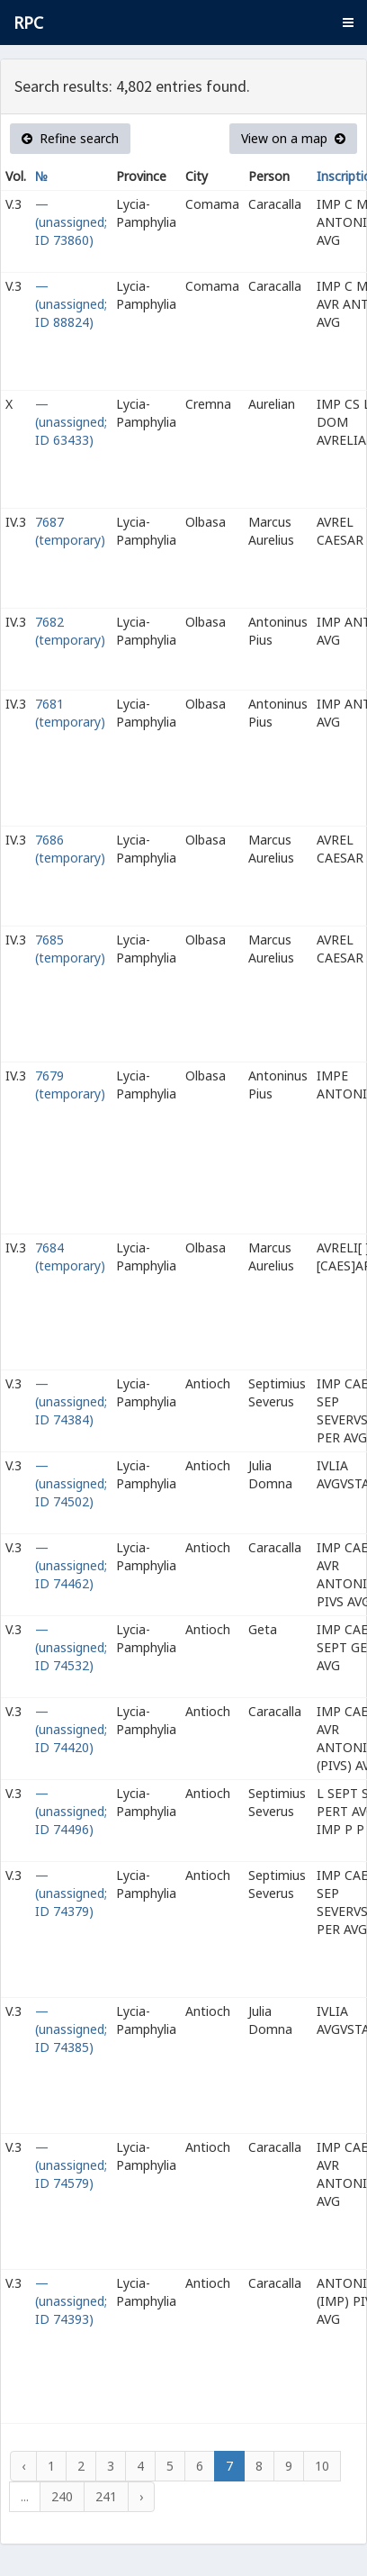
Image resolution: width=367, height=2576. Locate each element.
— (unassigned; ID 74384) (71, 1401)
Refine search (70, 138)
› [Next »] (141, 2496)
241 (106, 2496)
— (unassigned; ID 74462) (71, 1565)
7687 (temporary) (70, 530)
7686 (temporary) (70, 848)
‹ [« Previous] (23, 2465)
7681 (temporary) (70, 712)
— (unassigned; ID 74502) (71, 1483)
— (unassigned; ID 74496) (71, 1811)
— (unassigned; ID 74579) (71, 2165)
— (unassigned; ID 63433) (71, 421)
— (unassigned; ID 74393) (71, 2300)
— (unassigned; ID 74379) (71, 1893)
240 (62, 2496)
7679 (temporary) (70, 1084)
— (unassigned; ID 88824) (71, 303)
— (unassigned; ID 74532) (71, 1647)
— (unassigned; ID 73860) (71, 222)
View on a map (293, 138)
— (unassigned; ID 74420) (71, 1729)
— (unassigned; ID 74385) (71, 2029)
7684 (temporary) (70, 1256)
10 (322, 2465)
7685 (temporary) (70, 948)
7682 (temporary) (70, 630)
